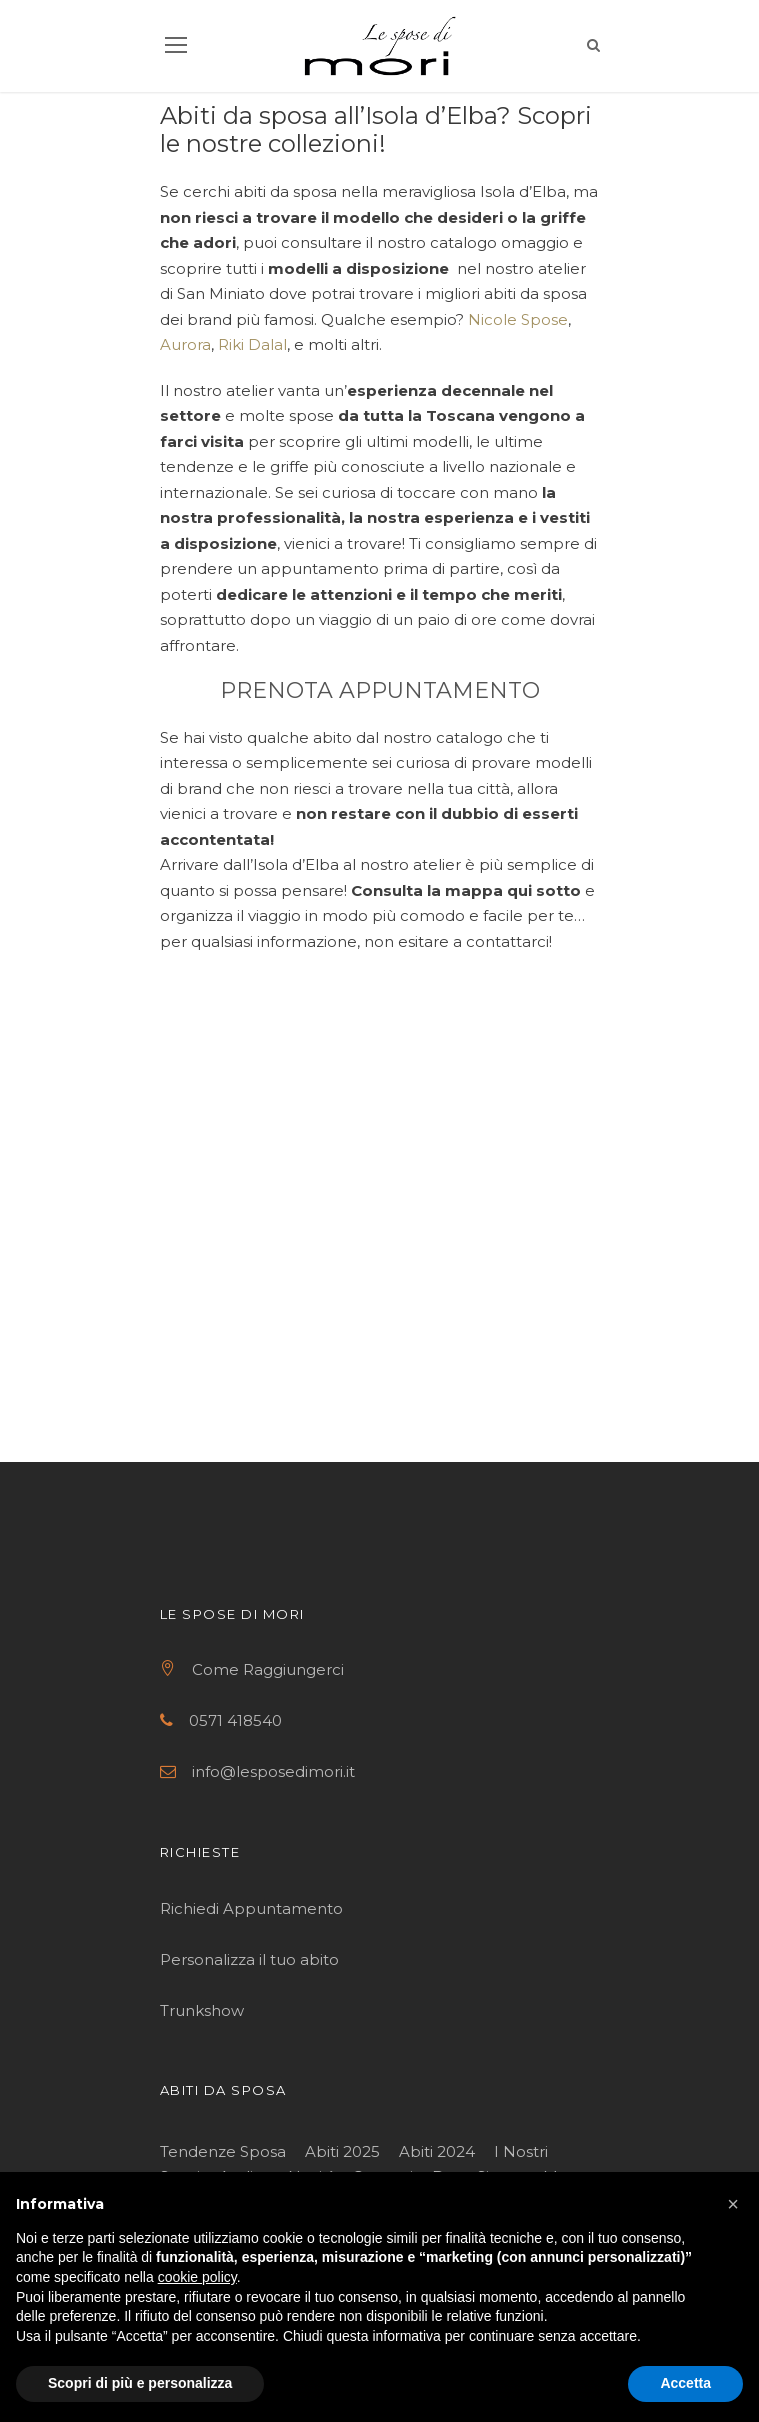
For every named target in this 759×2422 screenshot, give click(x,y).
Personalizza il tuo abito (249, 1959)
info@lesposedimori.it (273, 1771)
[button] (733, 2204)
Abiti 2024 (437, 2151)
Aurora (185, 344)
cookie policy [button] (197, 2277)
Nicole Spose (518, 319)
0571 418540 (235, 1720)
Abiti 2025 (342, 2151)
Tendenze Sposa (223, 2151)
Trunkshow (202, 2010)
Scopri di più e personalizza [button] (140, 2383)
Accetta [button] (685, 2383)
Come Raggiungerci (268, 1669)
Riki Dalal (252, 344)
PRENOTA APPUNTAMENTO (380, 690)
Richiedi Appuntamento (253, 1908)
